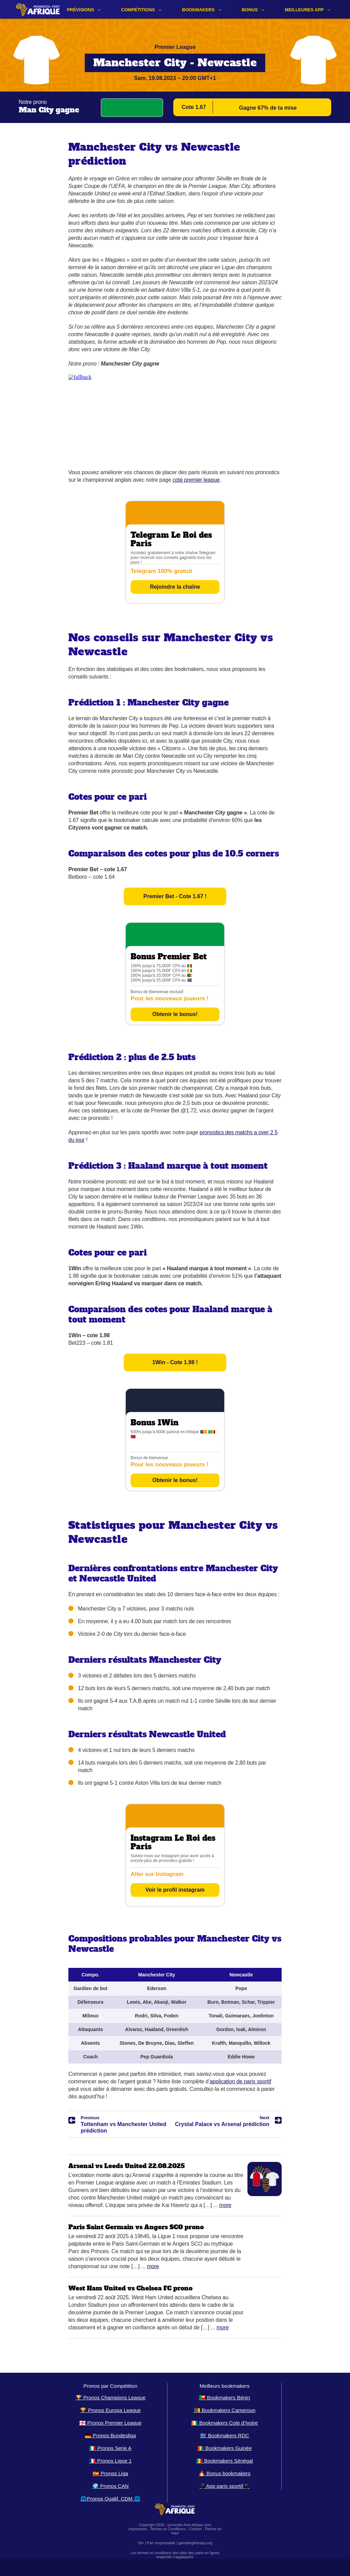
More (225, 2205)
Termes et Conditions (167, 2529)
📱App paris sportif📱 (225, 2486)
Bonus (250, 9)
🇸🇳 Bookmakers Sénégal (224, 2461)
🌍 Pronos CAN (110, 2486)
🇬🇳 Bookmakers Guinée (224, 2448)
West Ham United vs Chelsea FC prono (130, 2288)
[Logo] (38, 9)
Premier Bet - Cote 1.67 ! (175, 896)
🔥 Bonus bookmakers (225, 2473)
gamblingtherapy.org (195, 2543)
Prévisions (80, 9)
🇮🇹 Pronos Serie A (110, 2448)
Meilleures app (304, 9)
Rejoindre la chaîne (175, 587)
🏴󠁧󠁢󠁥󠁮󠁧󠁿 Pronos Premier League (110, 2423)
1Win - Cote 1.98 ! (175, 1362)
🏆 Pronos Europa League (110, 2410)
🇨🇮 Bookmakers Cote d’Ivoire (224, 2423)
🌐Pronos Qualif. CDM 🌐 (110, 2499)
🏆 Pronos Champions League (111, 2397)
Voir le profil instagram (174, 1890)
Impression (138, 2529)
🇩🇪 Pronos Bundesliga (110, 2435)
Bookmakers (198, 9)
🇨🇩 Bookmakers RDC (224, 2435)
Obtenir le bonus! (175, 1014)
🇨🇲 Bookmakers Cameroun (225, 2410)
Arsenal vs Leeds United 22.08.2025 (126, 2166)
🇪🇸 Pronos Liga (110, 2473)
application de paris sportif (240, 2081)
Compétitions (138, 9)
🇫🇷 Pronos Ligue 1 (110, 2461)
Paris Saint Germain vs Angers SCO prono (136, 2227)
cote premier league (196, 480)
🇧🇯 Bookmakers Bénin (224, 2397)
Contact (195, 2529)
